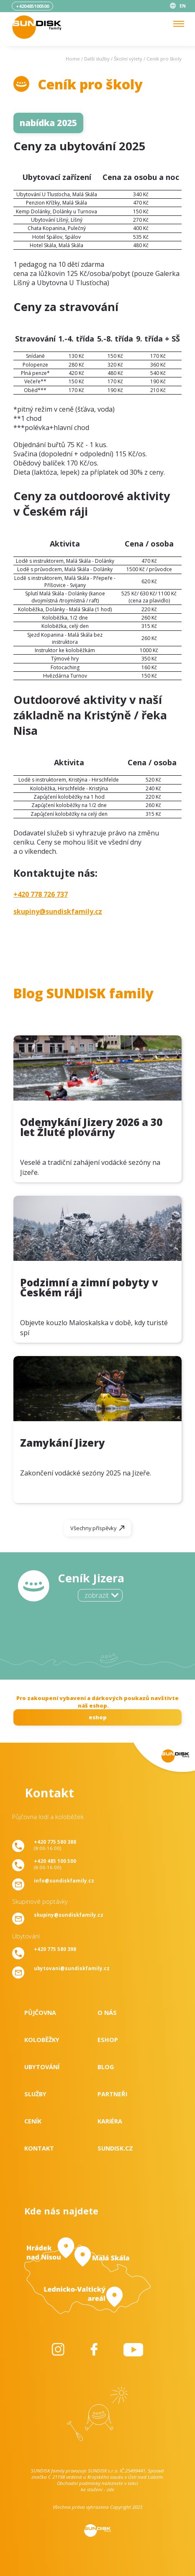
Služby (35, 2094)
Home (73, 59)
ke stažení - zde (97, 2489)
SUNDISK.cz (115, 2148)
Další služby (97, 59)
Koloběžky (41, 2040)
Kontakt (39, 2148)
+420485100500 (32, 6)
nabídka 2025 (48, 123)
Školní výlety (128, 59)
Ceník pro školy (164, 59)
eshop (98, 1717)
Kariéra (110, 2121)
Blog (106, 2067)
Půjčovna (40, 2013)
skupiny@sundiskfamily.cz (57, 911)
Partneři (112, 2094)
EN (183, 6)
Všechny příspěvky (93, 1528)
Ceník (32, 2121)
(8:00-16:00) (55, 1845)
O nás (107, 2013)
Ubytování (41, 2067)
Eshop (108, 2040)
